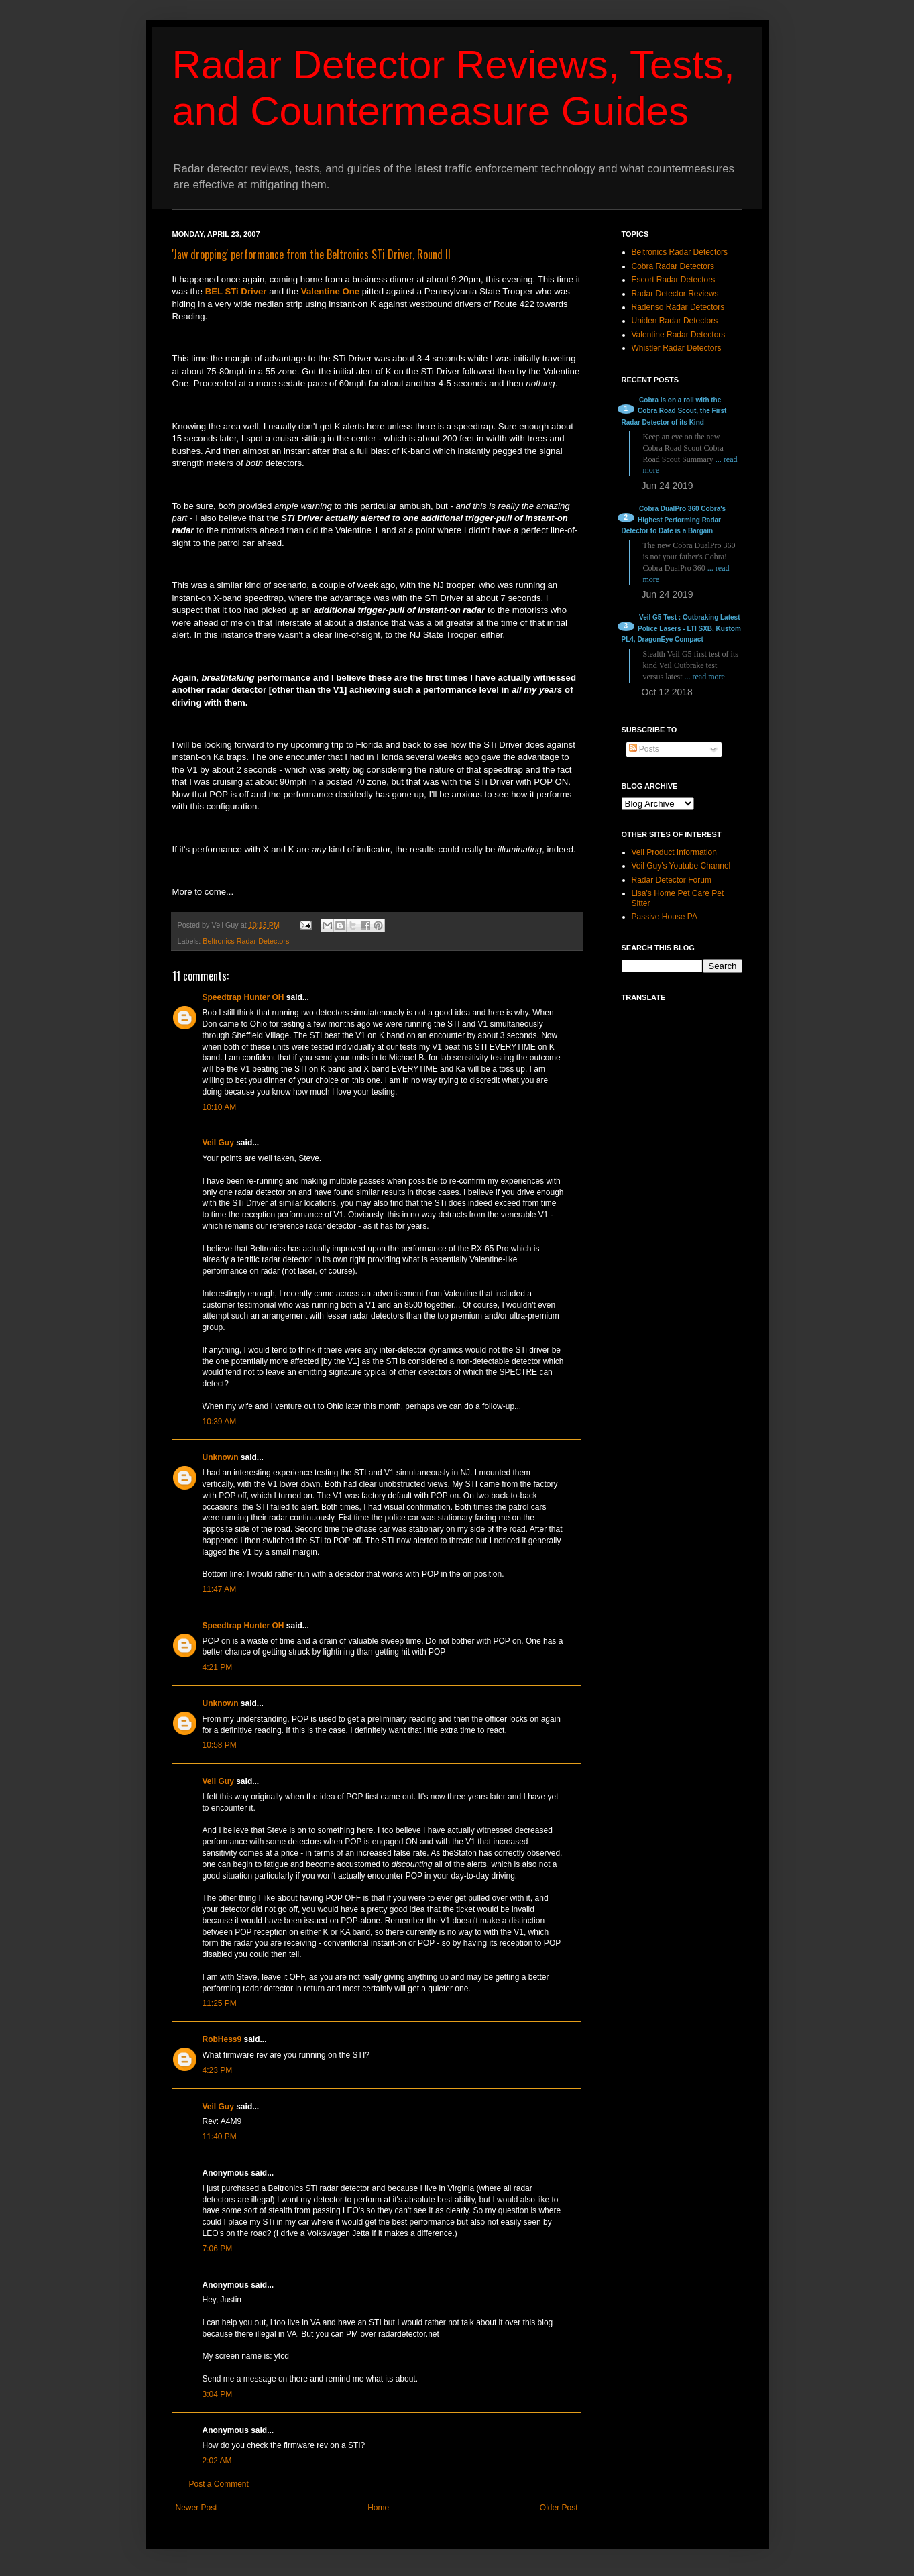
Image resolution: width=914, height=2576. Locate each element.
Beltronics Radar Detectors (246, 941)
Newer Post (196, 2507)
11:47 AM (220, 1589)
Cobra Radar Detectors (673, 266)
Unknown (221, 1457)
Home (378, 2507)
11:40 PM (220, 2136)
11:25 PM (220, 2003)
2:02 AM (217, 2460)
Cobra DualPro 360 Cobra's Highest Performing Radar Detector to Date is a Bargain (674, 520)
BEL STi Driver (236, 291)
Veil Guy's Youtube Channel (681, 866)
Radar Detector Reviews (675, 293)
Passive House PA (665, 916)
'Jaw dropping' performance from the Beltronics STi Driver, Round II (311, 254)
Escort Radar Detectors (674, 279)
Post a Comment (219, 2484)
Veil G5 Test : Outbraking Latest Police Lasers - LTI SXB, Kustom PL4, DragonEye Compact (681, 629)
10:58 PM (220, 1745)
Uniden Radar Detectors (675, 320)
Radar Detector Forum (671, 880)
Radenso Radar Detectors (678, 307)
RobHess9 (222, 2039)
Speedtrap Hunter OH (243, 997)
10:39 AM (220, 1421)
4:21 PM (218, 1667)
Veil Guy (218, 1142)
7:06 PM (218, 2248)
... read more (705, 676)
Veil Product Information (674, 852)
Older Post (559, 2507)
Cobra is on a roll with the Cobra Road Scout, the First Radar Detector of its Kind (674, 411)
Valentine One (330, 291)
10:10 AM (220, 1107)
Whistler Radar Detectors (677, 348)
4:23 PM (218, 2070)
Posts (644, 749)
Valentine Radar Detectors (679, 334)
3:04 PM (218, 2394)
